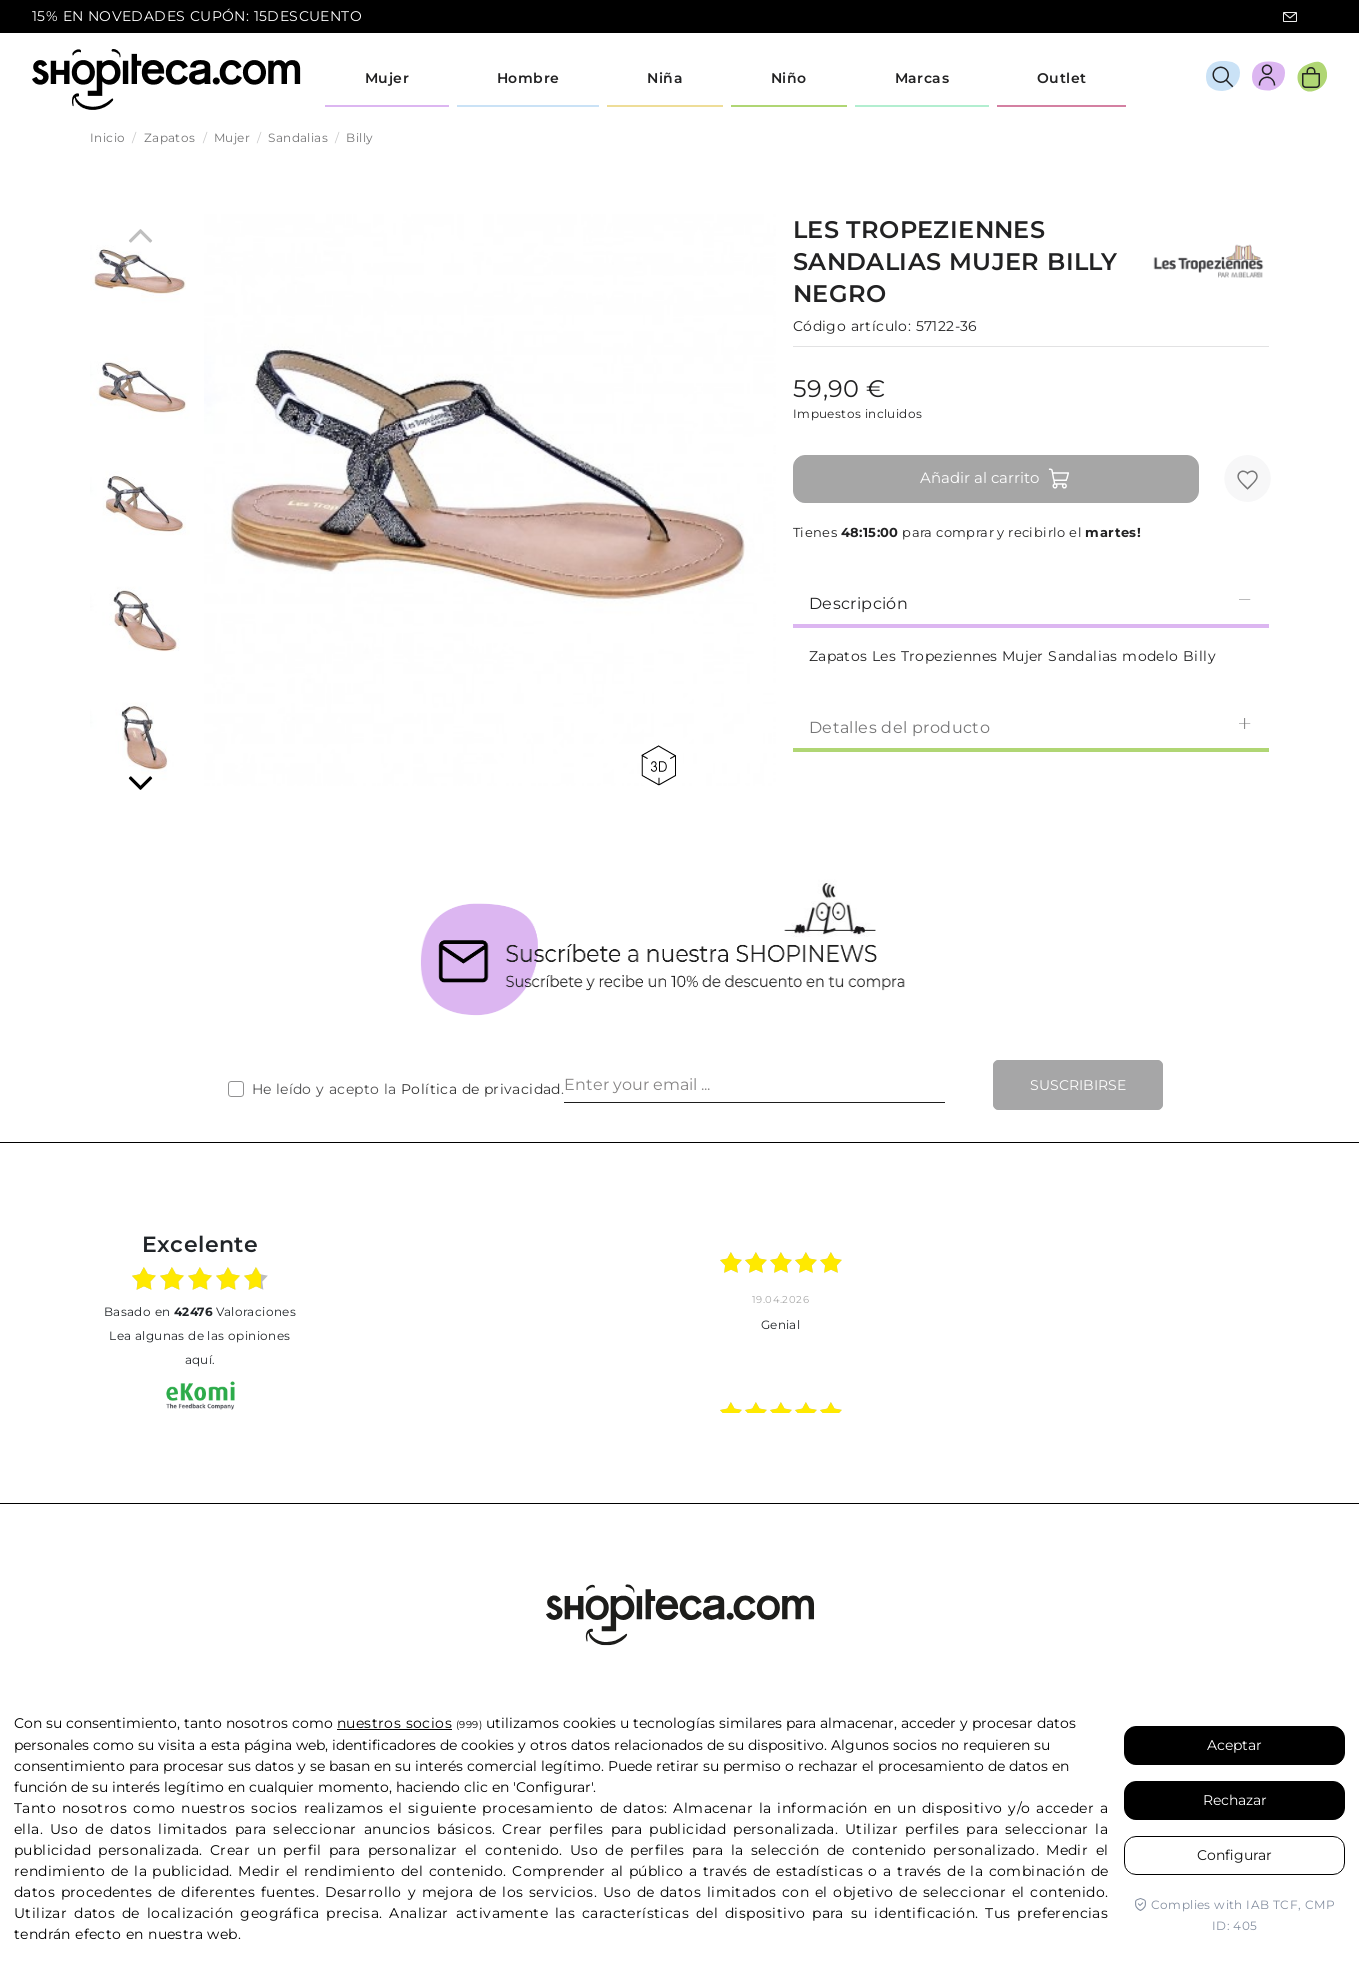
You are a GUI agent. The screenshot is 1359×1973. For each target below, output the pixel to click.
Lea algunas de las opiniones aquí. (199, 1347)
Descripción (1031, 602)
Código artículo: (852, 326)
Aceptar (1234, 1745)
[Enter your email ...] (754, 1085)
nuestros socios (394, 1723)
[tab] (1031, 602)
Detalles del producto (1031, 726)
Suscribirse (1078, 1085)
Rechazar (1235, 1800)
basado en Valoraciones (200, 1311)
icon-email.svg (1290, 17)
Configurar (1234, 1855)
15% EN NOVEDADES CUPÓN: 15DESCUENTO (197, 16)
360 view (658, 765)
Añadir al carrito (995, 479)
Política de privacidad (481, 1089)
